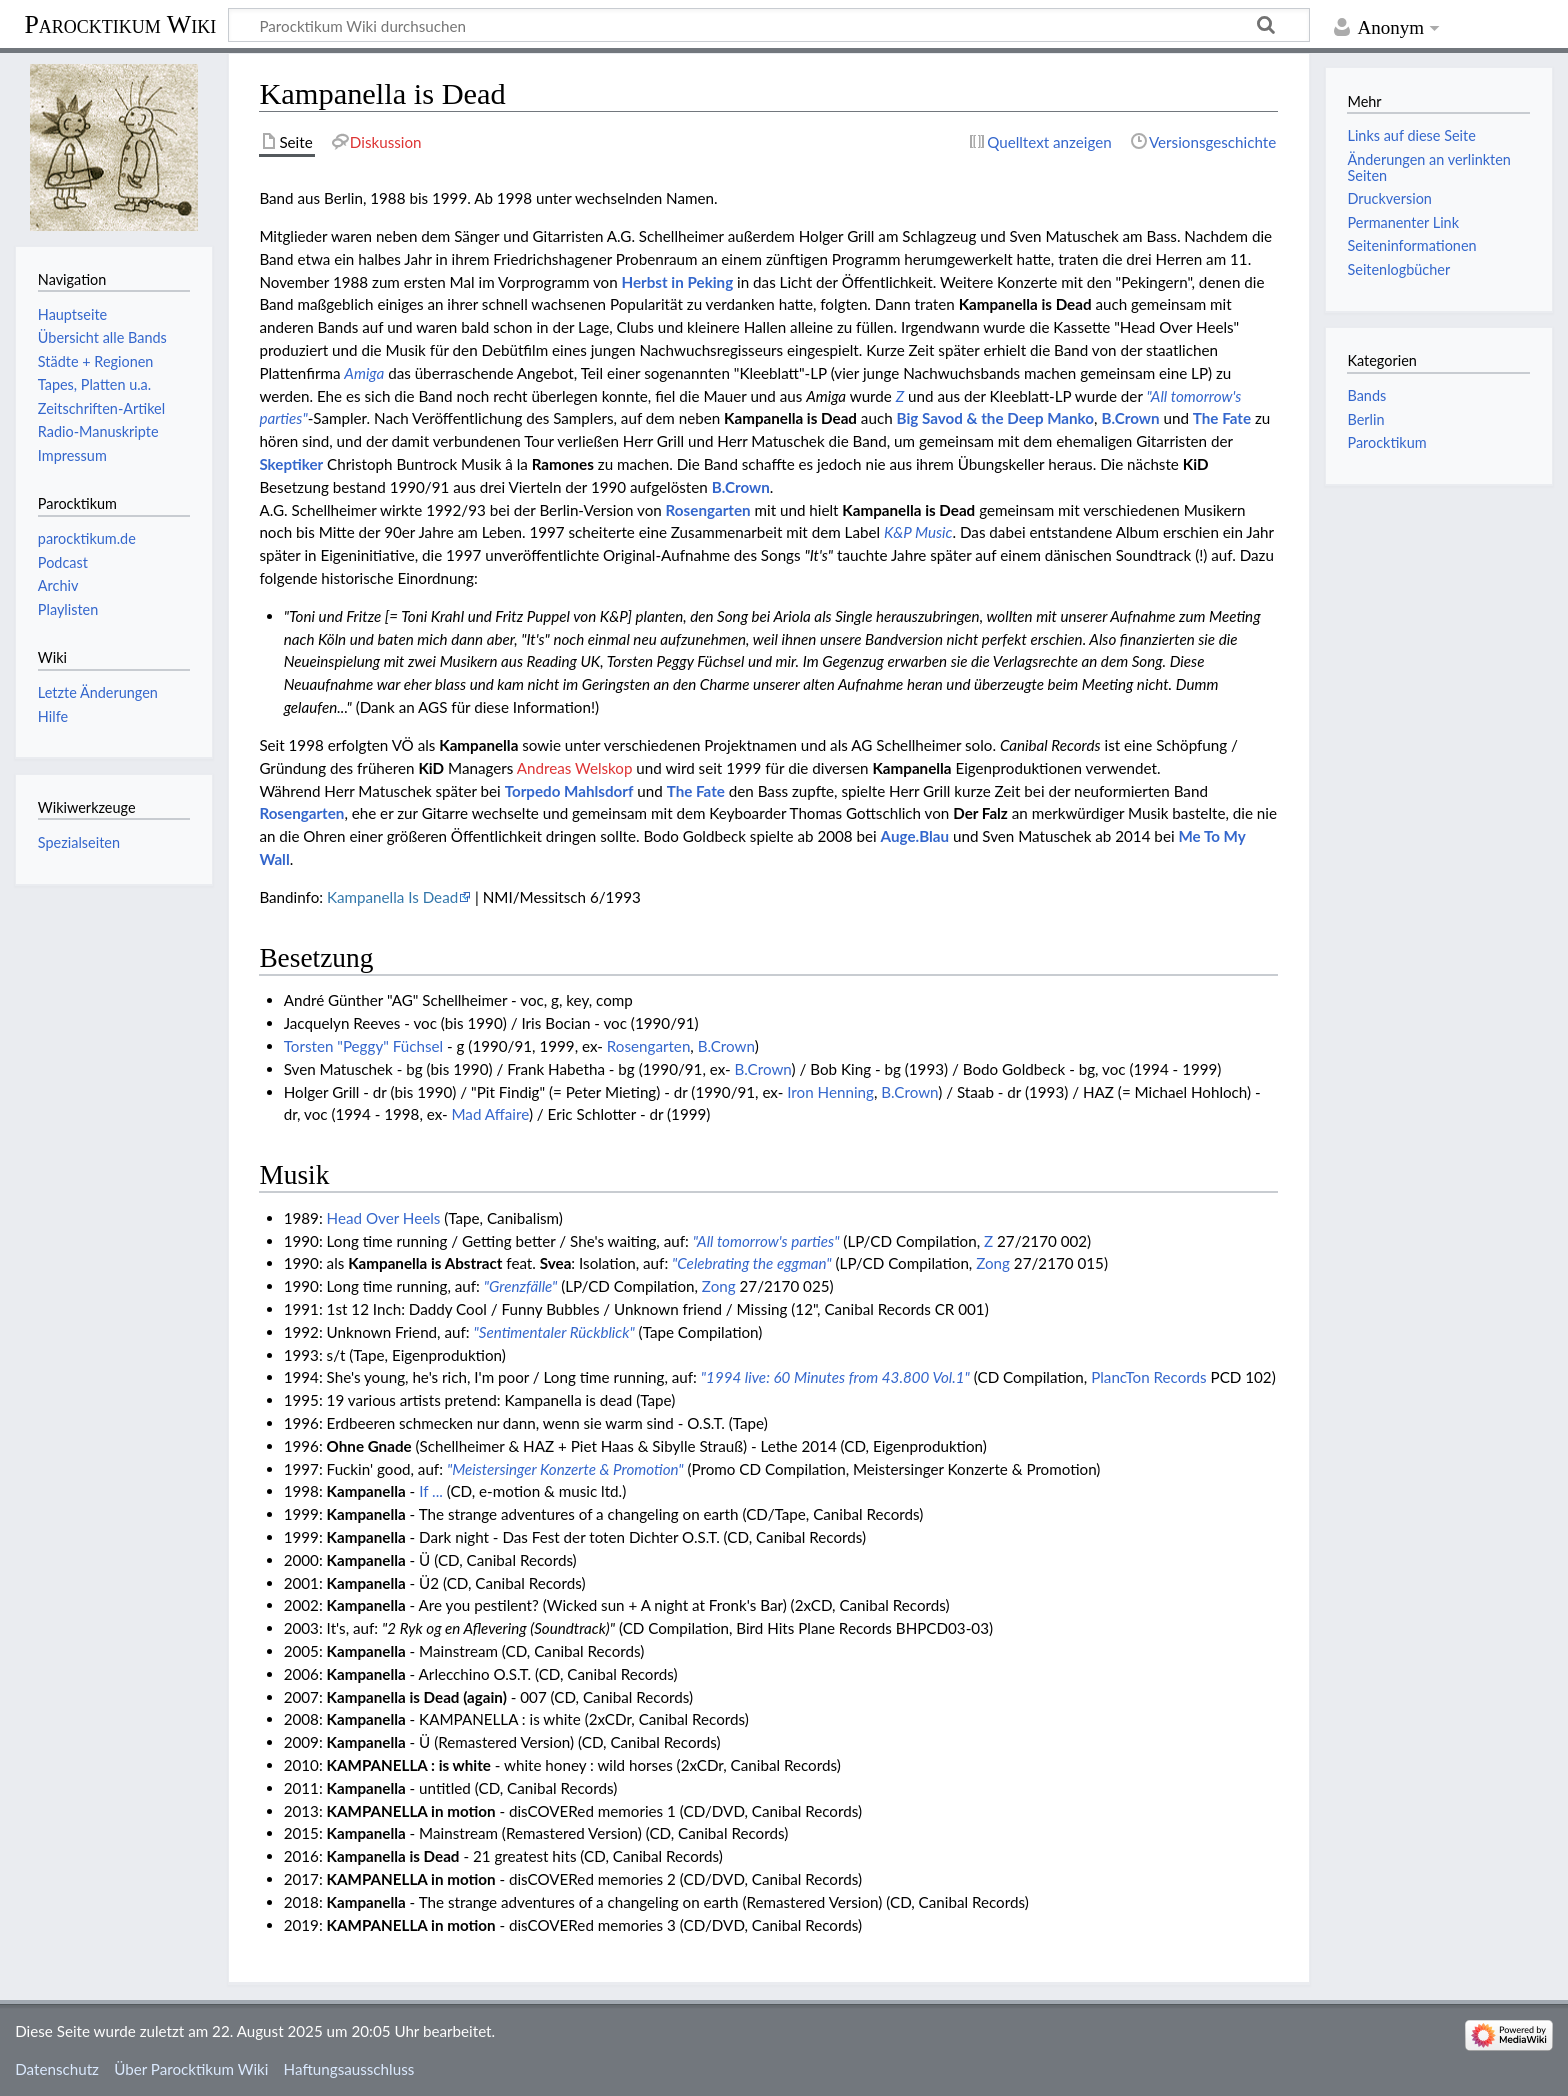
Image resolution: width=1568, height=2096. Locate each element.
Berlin (1365, 419)
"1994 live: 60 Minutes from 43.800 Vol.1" (835, 1377)
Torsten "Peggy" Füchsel (363, 1046)
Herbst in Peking (678, 282)
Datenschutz (57, 2069)
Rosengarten (708, 510)
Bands (1366, 395)
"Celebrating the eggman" (752, 1263)
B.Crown (1130, 418)
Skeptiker (291, 464)
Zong (993, 1263)
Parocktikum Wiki (120, 23)
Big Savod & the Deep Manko (996, 418)
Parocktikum (1386, 442)
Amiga (364, 373)
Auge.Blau (915, 836)
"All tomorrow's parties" (766, 1241)
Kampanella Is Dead (392, 897)
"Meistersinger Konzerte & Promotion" (565, 1469)
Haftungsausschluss (349, 2069)
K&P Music (918, 532)
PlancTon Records (1148, 1377)
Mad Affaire (490, 1114)
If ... (431, 1491)
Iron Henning (830, 1092)
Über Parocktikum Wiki (191, 2069)
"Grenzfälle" (521, 1286)
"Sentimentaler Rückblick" (553, 1332)
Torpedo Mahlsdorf (569, 791)
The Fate (1222, 418)
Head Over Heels (384, 1218)
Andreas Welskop (575, 768)
